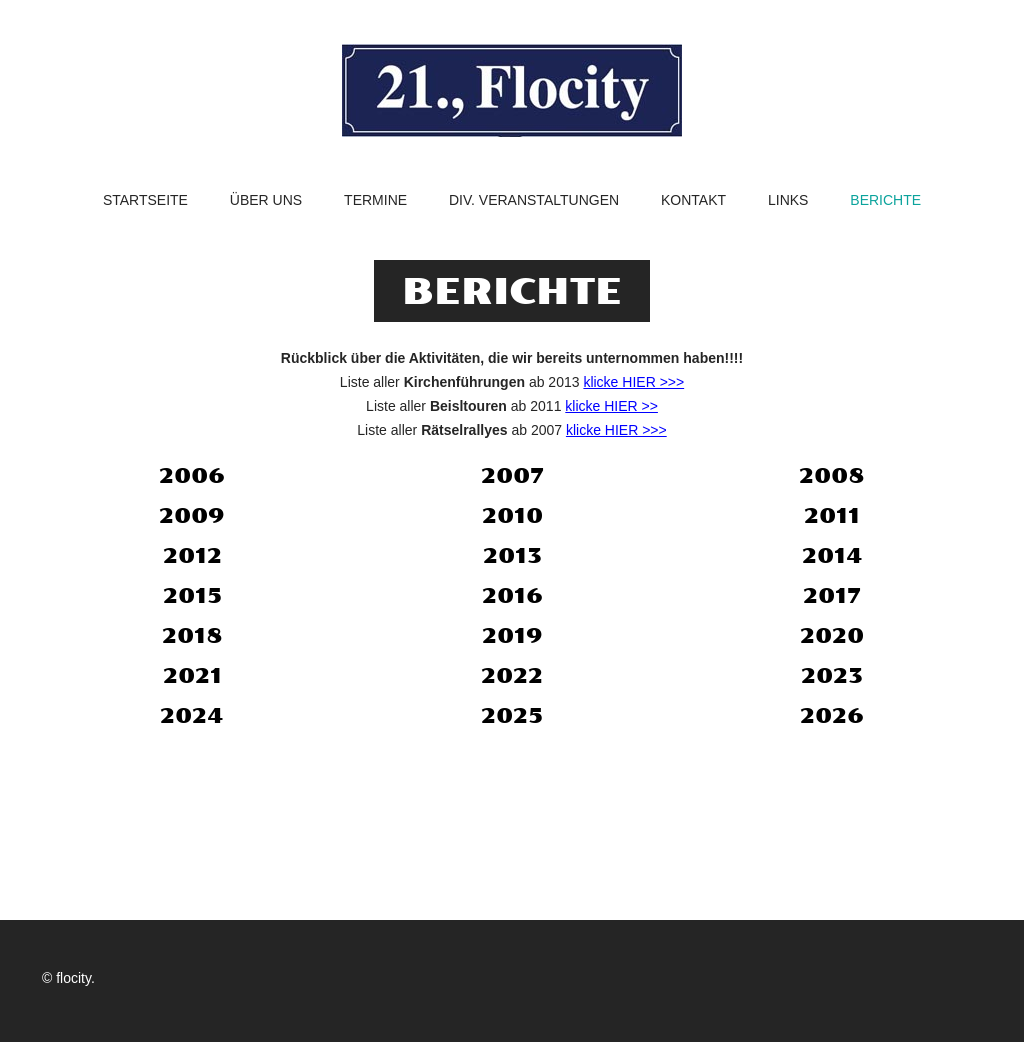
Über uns (266, 200)
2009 (192, 516)
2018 (192, 636)
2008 (832, 476)
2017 (832, 596)
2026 (832, 716)
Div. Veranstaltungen (534, 200)
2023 (832, 676)
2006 (192, 476)
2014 (832, 556)
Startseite (145, 200)
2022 (512, 676)
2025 (512, 716)
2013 (512, 556)
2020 (832, 636)
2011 (832, 516)
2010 (512, 516)
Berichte (885, 200)
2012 (192, 556)
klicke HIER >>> (633, 382)
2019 (512, 636)
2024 (192, 716)
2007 (512, 476)
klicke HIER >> (611, 406)
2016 (512, 596)
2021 (192, 676)
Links (788, 200)
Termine (375, 200)
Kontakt (693, 200)
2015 (192, 596)
